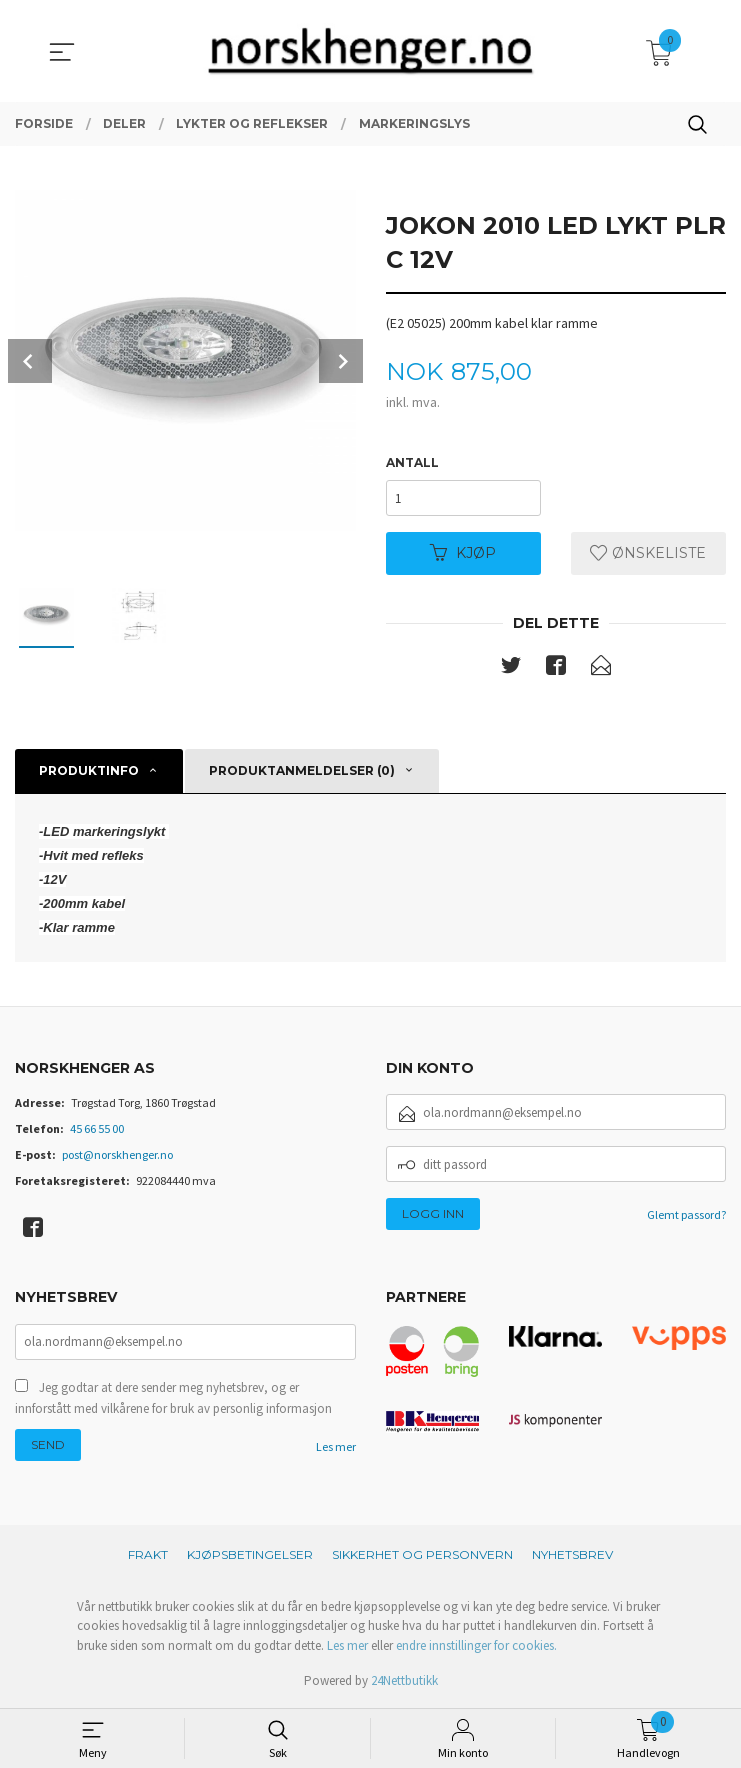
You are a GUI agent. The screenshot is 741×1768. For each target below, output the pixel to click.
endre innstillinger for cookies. (476, 1646)
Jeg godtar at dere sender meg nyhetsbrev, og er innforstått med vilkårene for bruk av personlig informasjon (173, 1399)
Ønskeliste (648, 553)
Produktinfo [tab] (89, 770)
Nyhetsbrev (572, 1555)
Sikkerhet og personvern (422, 1555)
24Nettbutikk (404, 1681)
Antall (412, 462)
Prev (30, 361)
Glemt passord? (686, 1215)
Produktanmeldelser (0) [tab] (302, 770)
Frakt (148, 1555)
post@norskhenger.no (117, 1155)
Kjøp (463, 553)
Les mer (336, 1447)
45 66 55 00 (97, 1129)
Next (341, 361)
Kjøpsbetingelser (250, 1555)
